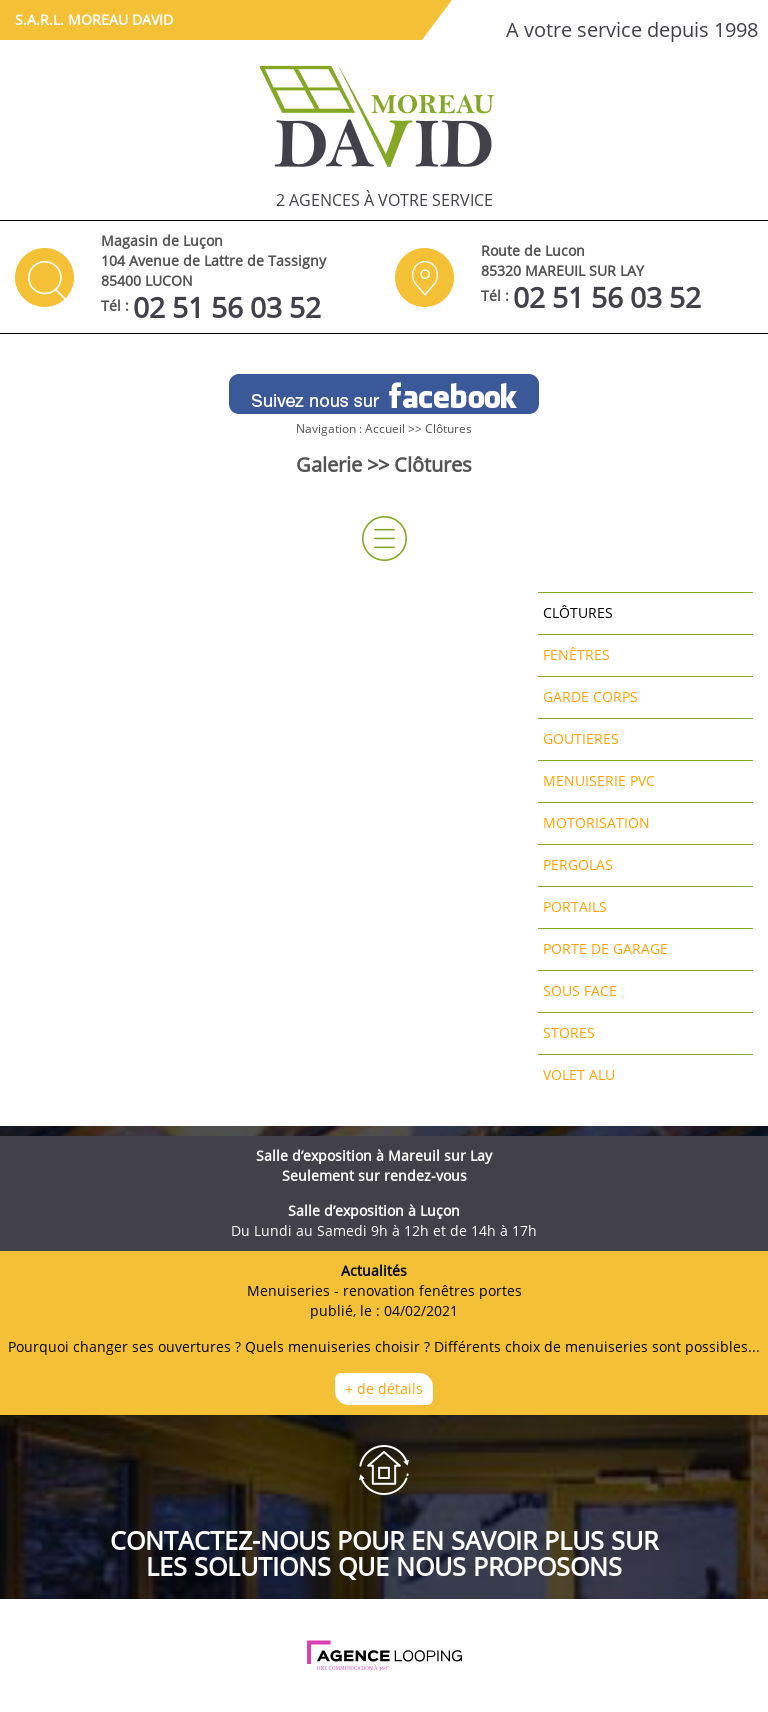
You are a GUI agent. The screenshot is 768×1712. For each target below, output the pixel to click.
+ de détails (384, 1388)
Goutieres (581, 738)
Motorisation (596, 822)
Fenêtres (576, 654)
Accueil (385, 428)
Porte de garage (605, 948)
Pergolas (578, 864)
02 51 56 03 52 (227, 307)
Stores (569, 1032)
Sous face (580, 990)
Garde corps (590, 696)
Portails (575, 906)
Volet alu (579, 1074)
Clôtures (448, 428)
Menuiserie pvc (599, 780)
